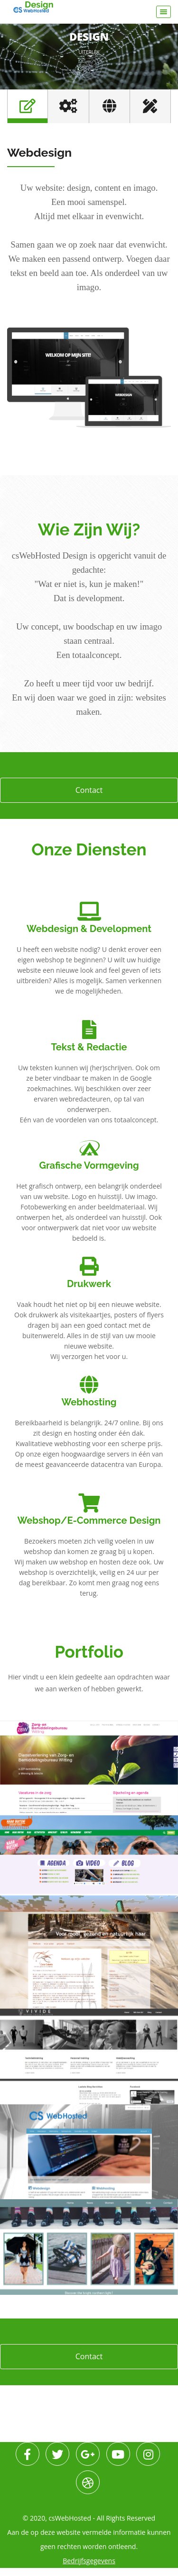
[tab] (27, 106)
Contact (89, 790)
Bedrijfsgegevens (89, 2568)
